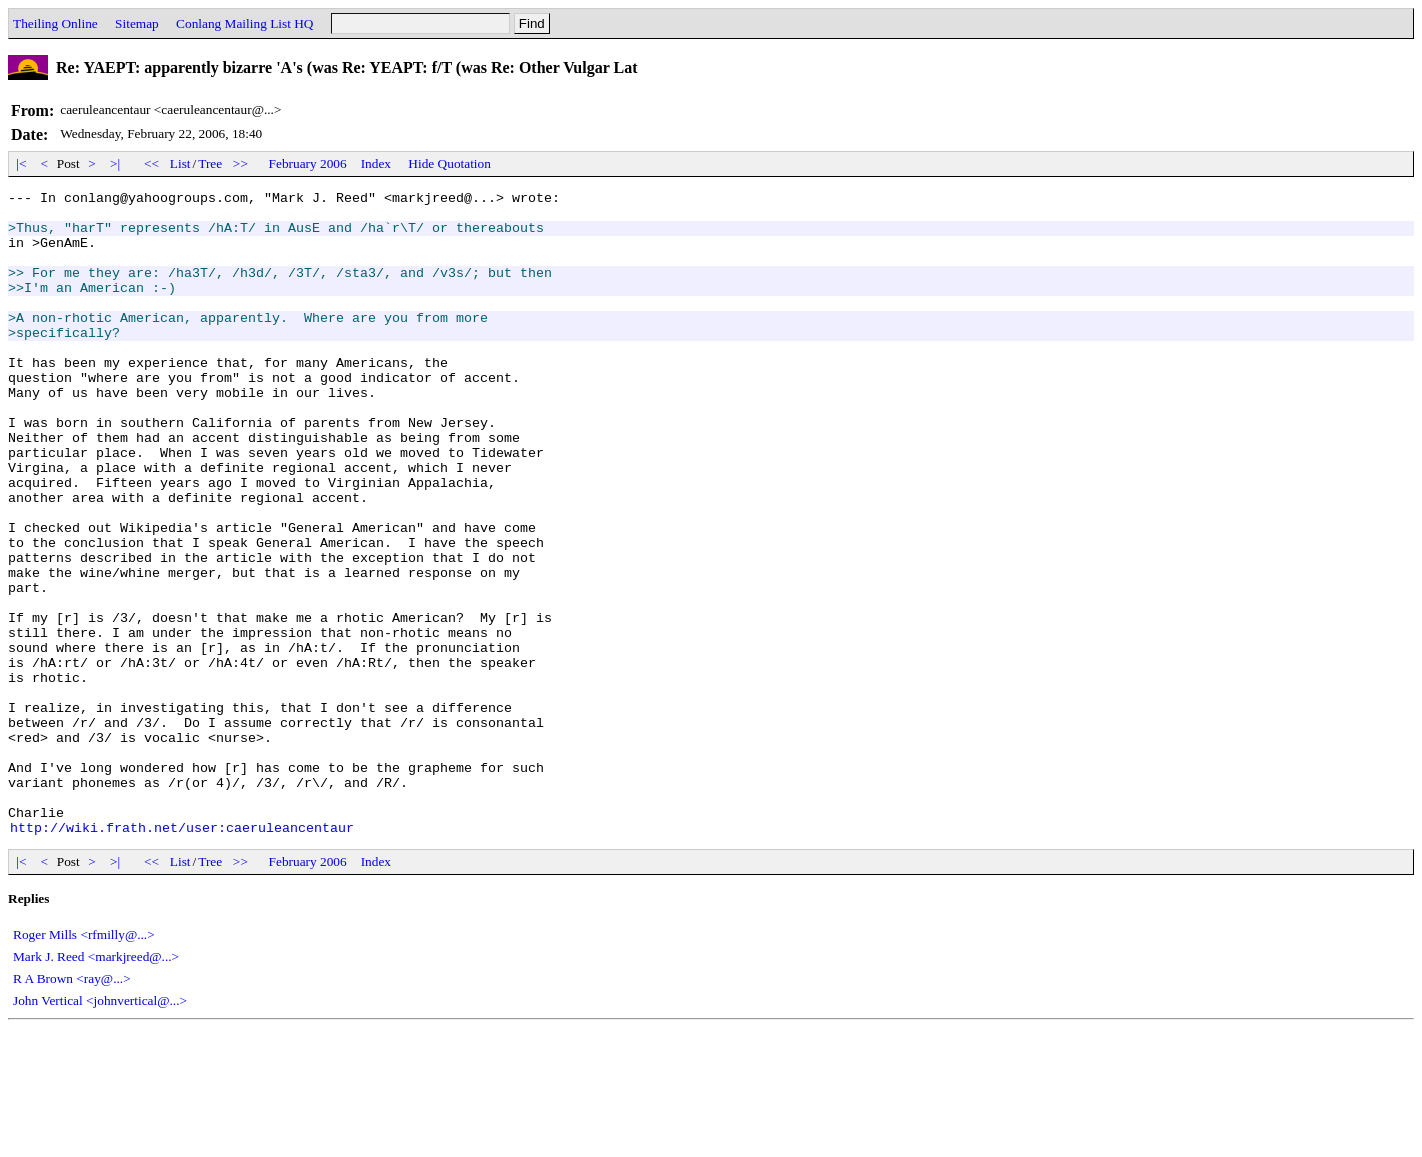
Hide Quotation (449, 163)
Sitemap (137, 23)
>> (241, 163)
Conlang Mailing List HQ (244, 23)
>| (115, 163)
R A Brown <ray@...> (72, 1107)
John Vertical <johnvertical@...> (100, 1129)
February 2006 (308, 163)
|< (21, 163)
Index (376, 163)
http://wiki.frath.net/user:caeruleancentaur (182, 956)
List (180, 163)
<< (152, 163)
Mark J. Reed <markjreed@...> (96, 1085)
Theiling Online (55, 23)
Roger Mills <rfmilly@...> (84, 1063)
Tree (210, 163)
